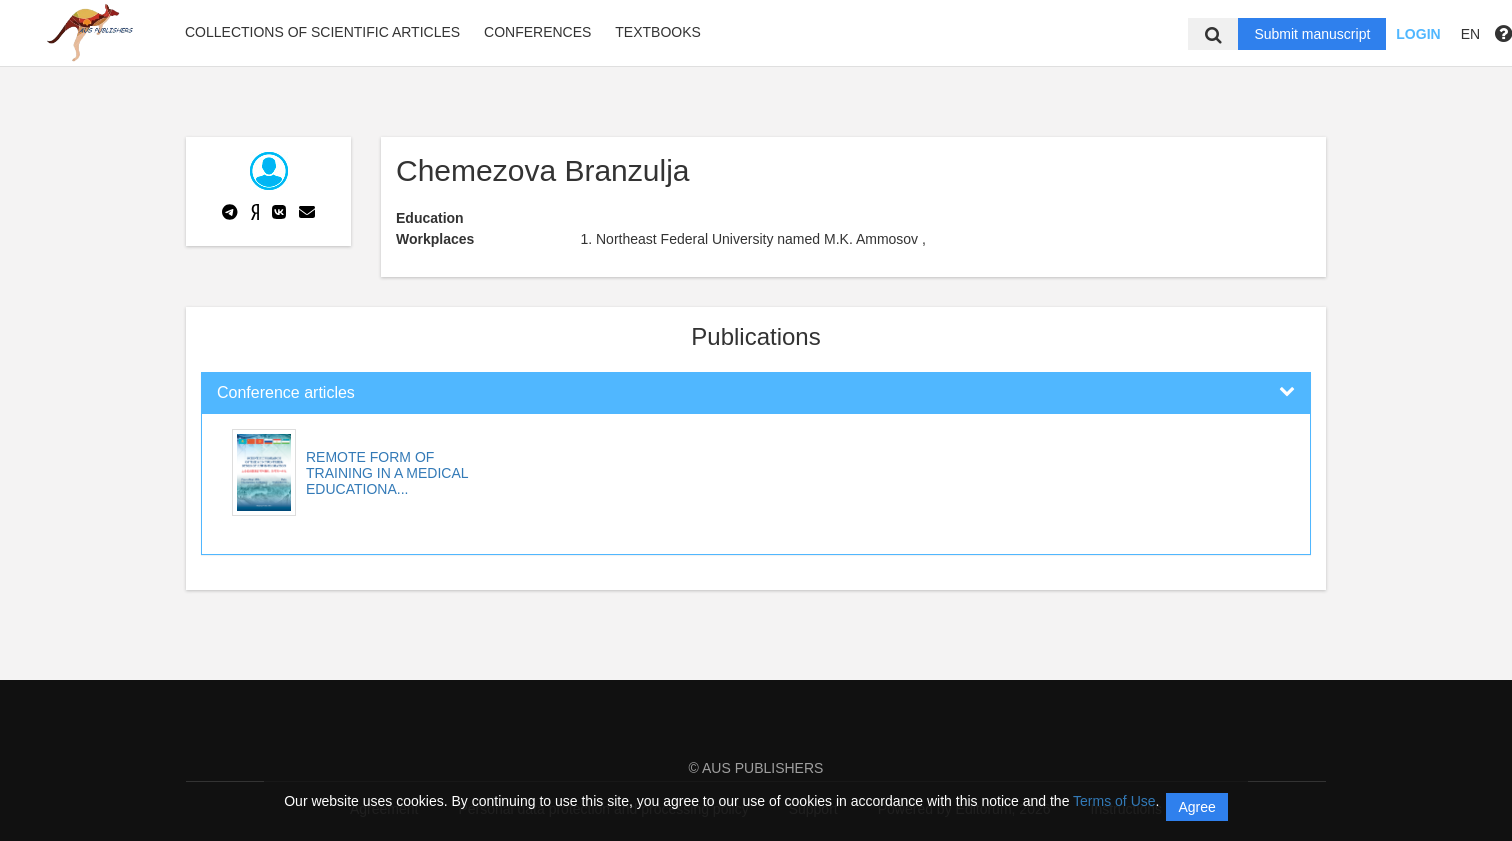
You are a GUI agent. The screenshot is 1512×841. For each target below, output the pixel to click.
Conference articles (286, 392)
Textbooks (658, 32)
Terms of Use (1114, 801)
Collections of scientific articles (322, 32)
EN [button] (1470, 34)
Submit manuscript (1312, 34)
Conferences (537, 32)
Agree (1196, 807)
